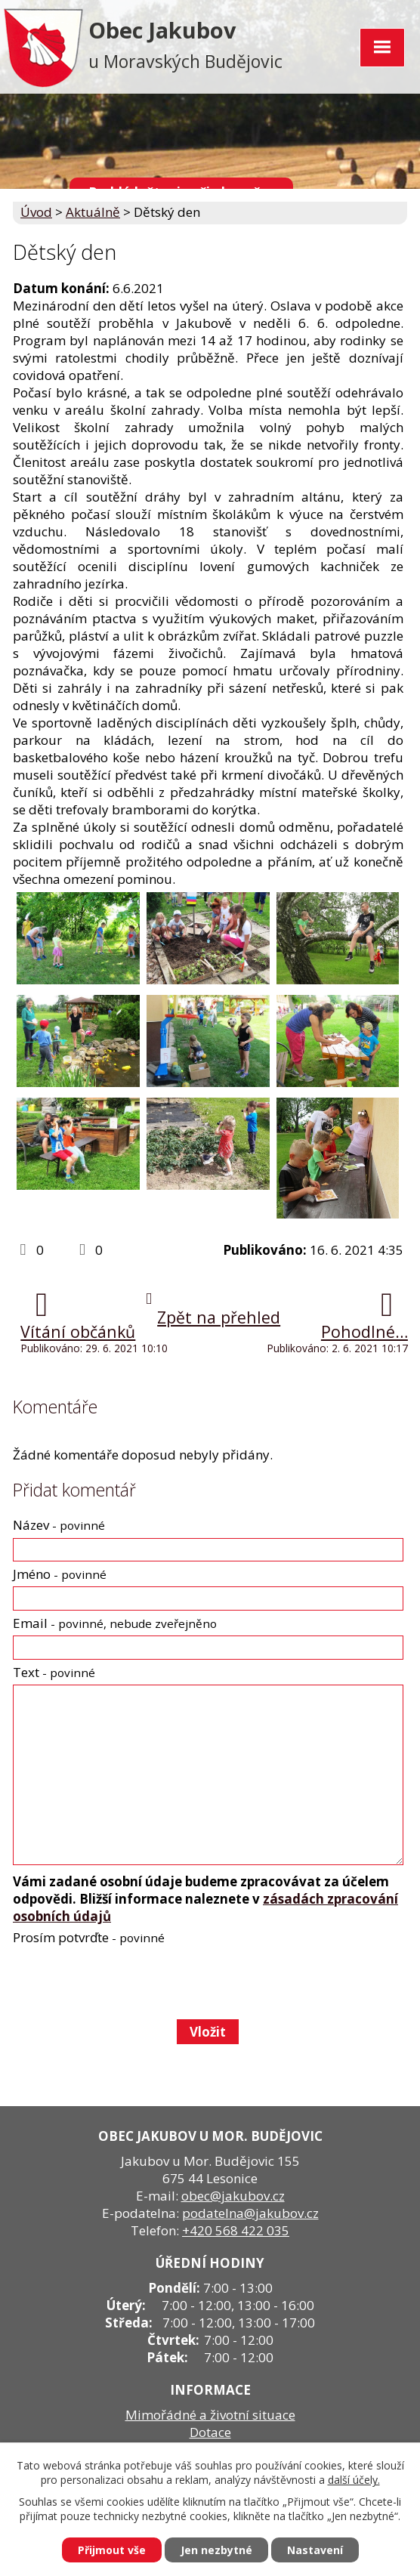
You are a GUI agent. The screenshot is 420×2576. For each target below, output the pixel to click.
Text (54, 1672)
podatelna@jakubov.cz (250, 2213)
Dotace (210, 2432)
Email (115, 1623)
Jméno (60, 1574)
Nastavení (315, 2550)
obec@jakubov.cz (233, 2195)
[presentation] (126, 1982)
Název (59, 1525)
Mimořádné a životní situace (210, 2414)
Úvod (36, 212)
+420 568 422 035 (235, 2230)
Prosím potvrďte (89, 1937)
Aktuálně (93, 212)
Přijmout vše (112, 2550)
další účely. (354, 2480)
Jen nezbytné (216, 2550)
